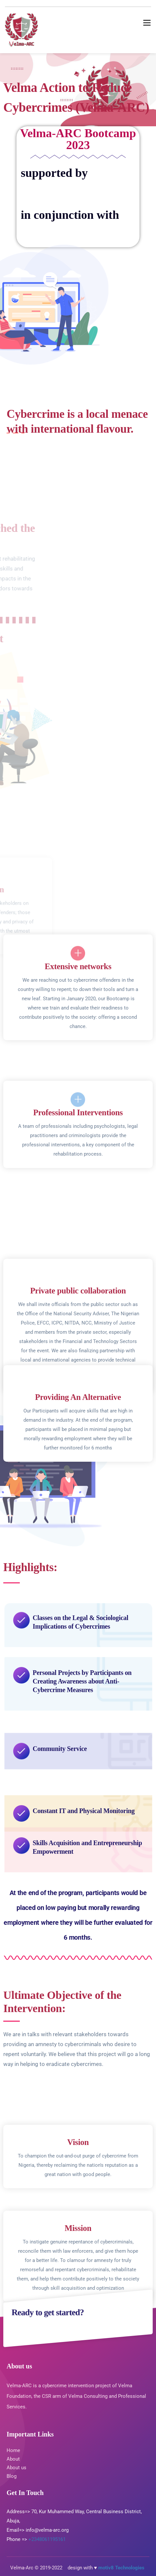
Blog (11, 2476)
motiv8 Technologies (122, 2568)
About (13, 2459)
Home (13, 2450)
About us (17, 2468)
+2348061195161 (47, 2539)
